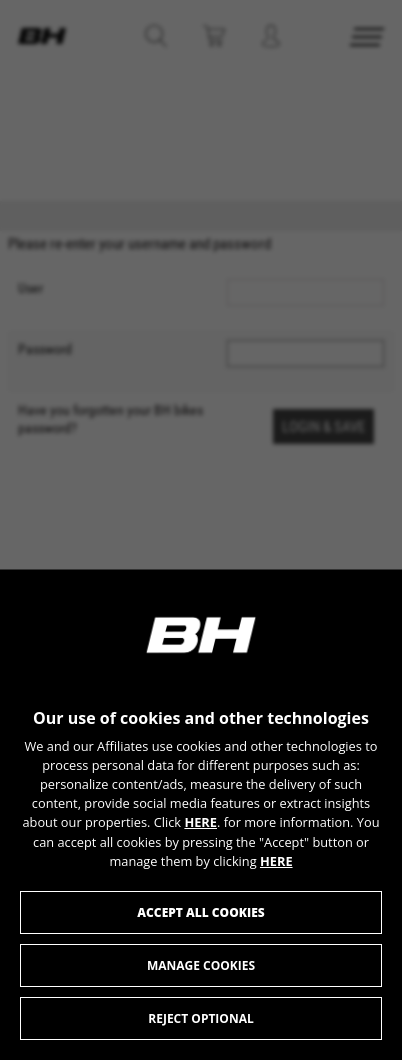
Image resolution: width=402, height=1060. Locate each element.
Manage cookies (201, 965)
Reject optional (200, 1018)
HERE (200, 822)
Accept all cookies (200, 912)
